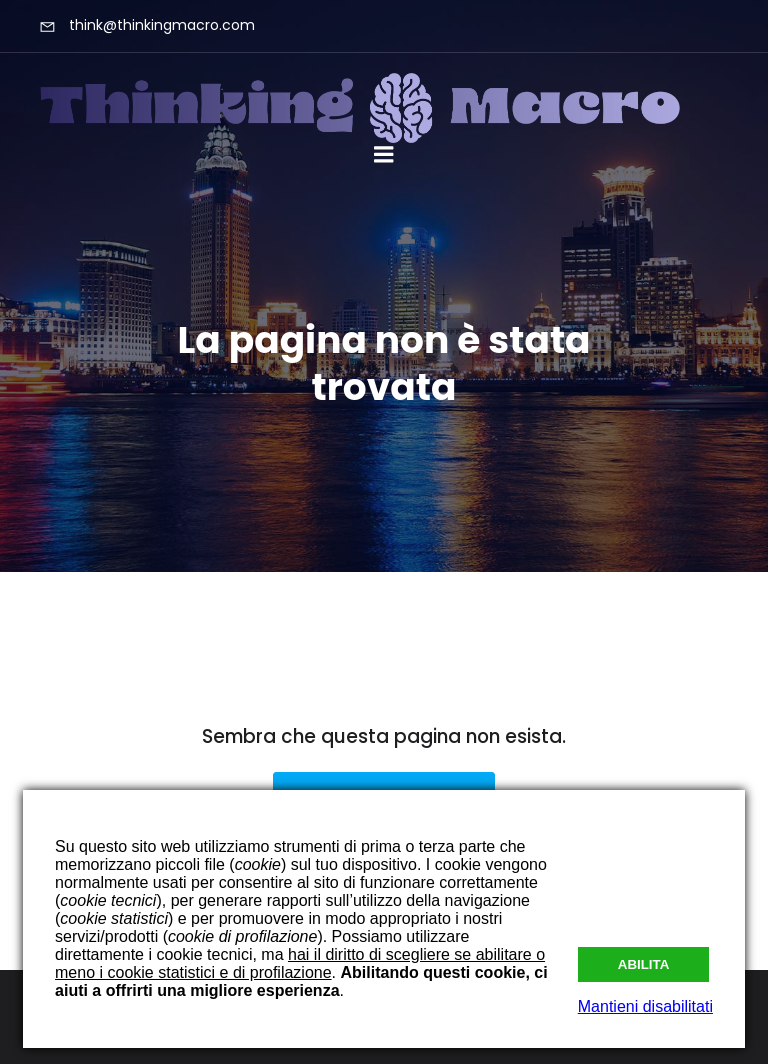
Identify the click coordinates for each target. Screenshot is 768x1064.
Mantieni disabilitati (645, 1006)
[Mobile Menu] (384, 155)
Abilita (644, 964)
